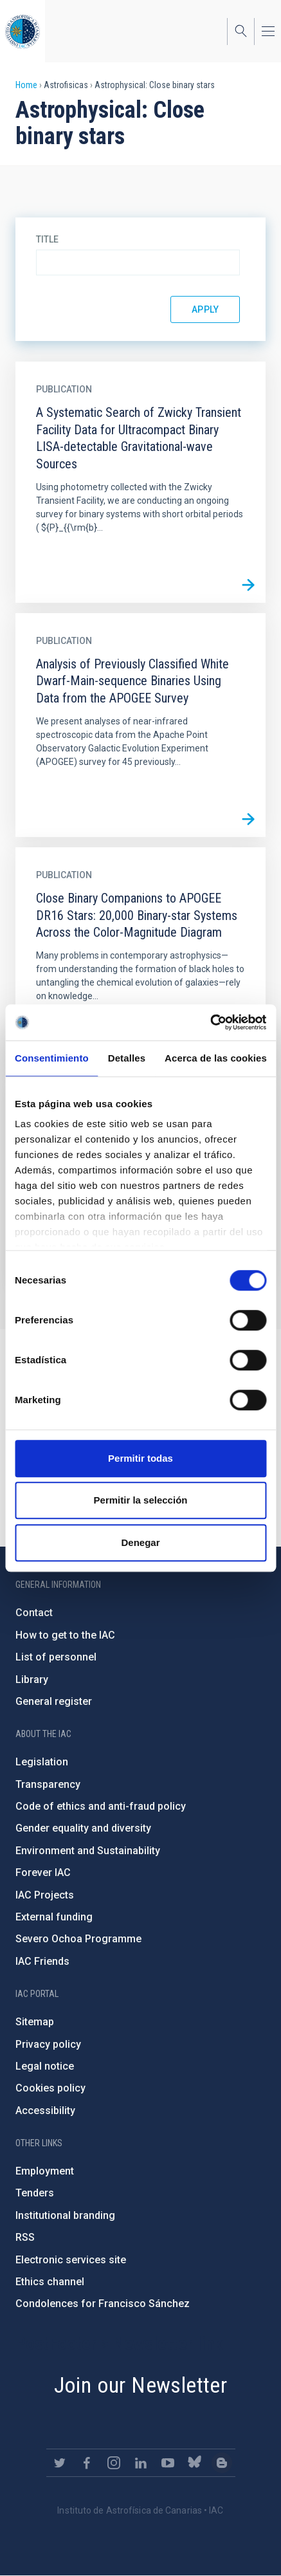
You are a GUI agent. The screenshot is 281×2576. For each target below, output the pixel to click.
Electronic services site (70, 2260)
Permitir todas (140, 1458)
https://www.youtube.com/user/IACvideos (167, 2462)
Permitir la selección (141, 1500)
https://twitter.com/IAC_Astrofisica (59, 2462)
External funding (54, 1917)
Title (47, 239)
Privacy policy (48, 2044)
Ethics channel (49, 2282)
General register (53, 1701)
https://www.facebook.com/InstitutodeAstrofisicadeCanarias (86, 2462)
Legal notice (44, 2066)
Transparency (47, 1784)
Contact (34, 1612)
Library (31, 1679)
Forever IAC (43, 1872)
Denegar (140, 1542)
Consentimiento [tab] (52, 1058)
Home (26, 85)
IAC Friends (42, 1961)
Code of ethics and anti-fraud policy (100, 1806)
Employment (44, 2171)
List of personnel (55, 1657)
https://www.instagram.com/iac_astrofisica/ (113, 2462)
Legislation (41, 1762)
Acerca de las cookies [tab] (216, 1058)
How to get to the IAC (65, 1635)
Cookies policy (50, 2088)
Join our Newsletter (141, 2385)
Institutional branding (65, 2215)
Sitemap (34, 2022)
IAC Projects (44, 1895)
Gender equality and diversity (83, 1828)
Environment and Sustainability (87, 1851)
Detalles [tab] (126, 1058)
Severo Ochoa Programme (78, 1939)
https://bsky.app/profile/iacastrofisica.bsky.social (194, 2462)
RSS (25, 2237)
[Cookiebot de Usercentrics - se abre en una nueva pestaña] (210, 1022)
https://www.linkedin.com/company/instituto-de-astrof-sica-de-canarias (140, 2462)
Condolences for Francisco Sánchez (102, 2303)
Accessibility (45, 2110)
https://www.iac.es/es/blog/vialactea (221, 2462)
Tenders (34, 2193)
